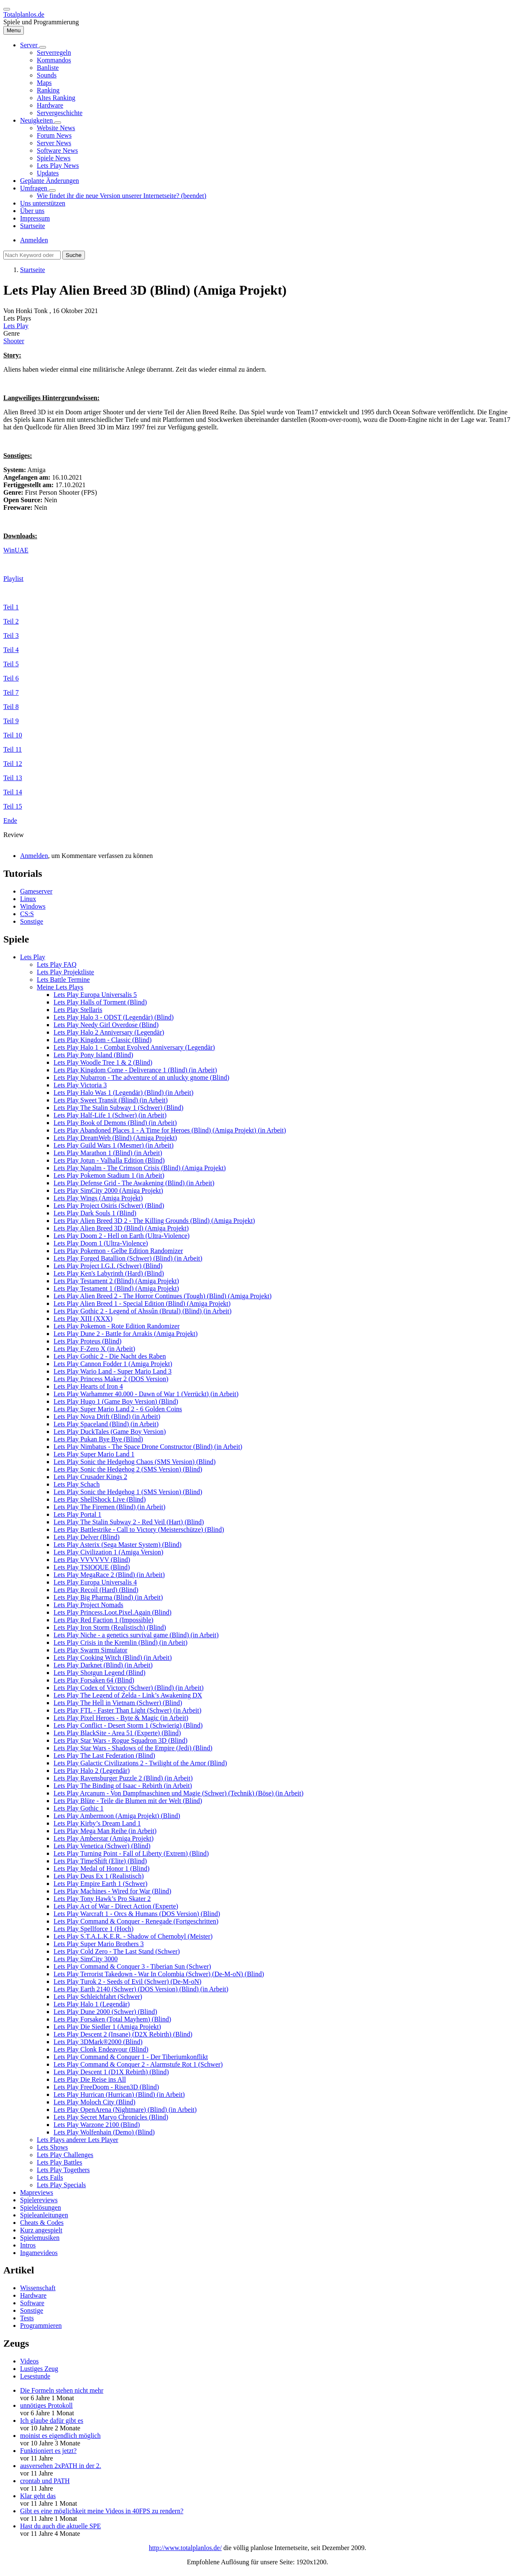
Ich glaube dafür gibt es (51, 2420)
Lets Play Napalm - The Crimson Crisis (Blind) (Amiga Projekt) (140, 1167)
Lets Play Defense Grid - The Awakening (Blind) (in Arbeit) (134, 1183)
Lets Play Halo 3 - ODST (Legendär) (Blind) (114, 1017)
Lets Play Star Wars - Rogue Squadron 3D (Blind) (120, 1740)
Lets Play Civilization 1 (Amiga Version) (108, 1552)
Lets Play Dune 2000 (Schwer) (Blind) (105, 2011)
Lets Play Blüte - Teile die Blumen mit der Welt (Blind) (128, 1800)
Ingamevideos (39, 2252)
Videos (29, 2361)
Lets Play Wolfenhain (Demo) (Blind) (104, 2132)
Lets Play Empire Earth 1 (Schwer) (100, 1883)
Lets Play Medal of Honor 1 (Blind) (101, 1868)
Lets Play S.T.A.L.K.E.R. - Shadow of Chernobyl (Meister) (133, 1936)
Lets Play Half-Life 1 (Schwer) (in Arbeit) (110, 1115)
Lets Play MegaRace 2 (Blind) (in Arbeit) (109, 1574)
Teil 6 (11, 678)
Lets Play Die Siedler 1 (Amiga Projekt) (107, 2026)
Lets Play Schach (77, 1484)
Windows (33, 906)
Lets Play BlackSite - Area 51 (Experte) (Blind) (117, 1732)
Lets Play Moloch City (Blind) (95, 2102)
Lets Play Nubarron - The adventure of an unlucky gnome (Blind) (141, 1077)
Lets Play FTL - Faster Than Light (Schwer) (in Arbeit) (127, 1710)
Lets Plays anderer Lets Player (77, 2139)
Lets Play (15, 325)
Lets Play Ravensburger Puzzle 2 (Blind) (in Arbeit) (123, 1778)
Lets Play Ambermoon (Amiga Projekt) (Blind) (117, 1815)
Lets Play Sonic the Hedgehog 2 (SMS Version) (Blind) (128, 1469)
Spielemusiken (39, 2237)
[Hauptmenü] (13, 30)
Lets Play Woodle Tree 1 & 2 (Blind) (103, 1062)
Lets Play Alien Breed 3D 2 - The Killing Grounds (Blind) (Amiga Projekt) (154, 1220)
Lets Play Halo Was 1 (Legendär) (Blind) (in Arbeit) (123, 1092)
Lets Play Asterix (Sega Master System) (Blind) (118, 1544)
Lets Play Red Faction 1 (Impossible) (104, 1619)
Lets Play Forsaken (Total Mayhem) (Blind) (112, 2019)
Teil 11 (12, 749)
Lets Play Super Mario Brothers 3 (99, 1943)
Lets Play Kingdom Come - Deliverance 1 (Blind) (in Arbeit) (135, 1070)
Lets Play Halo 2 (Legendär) (92, 1770)
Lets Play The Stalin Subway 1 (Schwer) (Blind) (118, 1107)
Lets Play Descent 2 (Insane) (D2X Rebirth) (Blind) (123, 2034)
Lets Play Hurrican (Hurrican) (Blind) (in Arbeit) (119, 2094)
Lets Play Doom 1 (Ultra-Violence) (101, 1243)
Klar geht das (38, 2495)
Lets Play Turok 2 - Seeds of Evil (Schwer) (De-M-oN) (127, 1981)
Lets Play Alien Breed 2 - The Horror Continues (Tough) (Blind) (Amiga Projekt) (163, 1296)
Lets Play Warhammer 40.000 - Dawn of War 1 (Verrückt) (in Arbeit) (146, 1393)
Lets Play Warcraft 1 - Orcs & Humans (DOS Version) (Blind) (137, 1913)
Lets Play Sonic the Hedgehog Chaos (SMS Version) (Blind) (134, 1461)
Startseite (32, 269)
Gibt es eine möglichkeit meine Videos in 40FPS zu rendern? (101, 2510)
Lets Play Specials (61, 2184)
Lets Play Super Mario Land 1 (94, 1454)
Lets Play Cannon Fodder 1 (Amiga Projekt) (113, 1363)
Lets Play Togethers (63, 2169)
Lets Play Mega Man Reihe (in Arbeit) (105, 1830)
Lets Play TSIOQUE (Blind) (92, 1567)
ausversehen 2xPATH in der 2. (60, 2465)
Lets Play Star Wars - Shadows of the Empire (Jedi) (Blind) (133, 1748)
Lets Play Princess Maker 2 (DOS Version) (111, 1378)
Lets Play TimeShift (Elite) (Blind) (100, 1861)
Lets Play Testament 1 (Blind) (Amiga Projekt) (116, 1288)
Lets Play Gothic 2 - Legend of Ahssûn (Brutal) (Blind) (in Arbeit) (142, 1311)
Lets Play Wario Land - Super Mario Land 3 (113, 1371)
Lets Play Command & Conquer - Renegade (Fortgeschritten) (136, 1921)
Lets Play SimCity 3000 (86, 1958)
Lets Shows (52, 2147)
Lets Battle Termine (63, 979)
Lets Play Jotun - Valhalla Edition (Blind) (109, 1160)
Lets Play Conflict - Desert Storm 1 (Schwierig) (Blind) (128, 1725)
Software (32, 2302)
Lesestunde (35, 2376)
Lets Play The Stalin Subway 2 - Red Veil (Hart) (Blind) (129, 1522)
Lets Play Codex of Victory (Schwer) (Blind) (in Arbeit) (129, 1687)
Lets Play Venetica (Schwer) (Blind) (102, 1845)
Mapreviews (36, 2192)
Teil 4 (11, 649)
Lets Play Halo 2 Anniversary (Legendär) (109, 1032)
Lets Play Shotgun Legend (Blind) (100, 1672)
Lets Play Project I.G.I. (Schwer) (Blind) (108, 1265)
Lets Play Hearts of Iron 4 (88, 1386)
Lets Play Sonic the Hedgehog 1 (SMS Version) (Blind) (128, 1491)
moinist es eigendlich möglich (60, 2435)
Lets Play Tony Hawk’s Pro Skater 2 (102, 1898)
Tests (27, 2318)
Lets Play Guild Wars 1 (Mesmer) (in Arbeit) (114, 1145)
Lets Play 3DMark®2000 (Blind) (98, 2041)
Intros (28, 2245)
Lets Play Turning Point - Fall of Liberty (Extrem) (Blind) (131, 1853)
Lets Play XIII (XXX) (83, 1318)
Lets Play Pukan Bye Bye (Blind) (98, 1439)
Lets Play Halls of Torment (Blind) (100, 1002)
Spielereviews (39, 2200)
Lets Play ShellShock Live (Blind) (100, 1499)
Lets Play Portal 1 (77, 1514)
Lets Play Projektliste (65, 972)
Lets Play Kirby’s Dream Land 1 (97, 1823)
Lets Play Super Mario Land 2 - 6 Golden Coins (118, 1409)
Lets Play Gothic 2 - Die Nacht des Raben (110, 1356)
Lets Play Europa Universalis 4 (95, 1582)
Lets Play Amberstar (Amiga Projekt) (104, 1838)
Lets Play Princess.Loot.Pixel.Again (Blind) (113, 1612)
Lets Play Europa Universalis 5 (95, 994)
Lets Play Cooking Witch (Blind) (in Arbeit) (113, 1657)
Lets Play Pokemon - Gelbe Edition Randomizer (118, 1250)
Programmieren (41, 2325)
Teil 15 (12, 806)
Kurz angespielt (41, 2230)
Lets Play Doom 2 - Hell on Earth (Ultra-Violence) (122, 1235)
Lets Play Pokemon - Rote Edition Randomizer (116, 1326)
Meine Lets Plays (60, 987)
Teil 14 (12, 792)
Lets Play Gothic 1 (79, 1808)
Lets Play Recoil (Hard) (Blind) (96, 1589)
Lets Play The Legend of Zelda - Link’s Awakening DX (128, 1695)
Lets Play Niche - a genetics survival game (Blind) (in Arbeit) (136, 1635)
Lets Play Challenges (65, 2154)
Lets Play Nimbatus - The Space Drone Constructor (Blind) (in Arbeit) (148, 1446)
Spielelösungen (40, 2207)
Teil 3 (11, 635)
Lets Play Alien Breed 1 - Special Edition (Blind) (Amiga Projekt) (142, 1303)
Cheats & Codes (42, 2222)
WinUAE (15, 550)
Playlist (13, 578)
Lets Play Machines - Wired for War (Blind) (112, 1891)
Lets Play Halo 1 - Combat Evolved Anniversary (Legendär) (134, 1047)
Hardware (33, 2295)
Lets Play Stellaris (78, 1009)
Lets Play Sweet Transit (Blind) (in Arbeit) (111, 1100)
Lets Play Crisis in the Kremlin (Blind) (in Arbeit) (120, 1642)
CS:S (27, 913)
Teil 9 (11, 720)
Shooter (13, 340)
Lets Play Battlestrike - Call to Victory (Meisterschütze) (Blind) (139, 1529)
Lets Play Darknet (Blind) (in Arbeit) (103, 1665)
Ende (10, 820)
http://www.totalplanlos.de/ (185, 2547)
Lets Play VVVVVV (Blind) (92, 1559)
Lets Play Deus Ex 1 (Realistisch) (99, 1876)
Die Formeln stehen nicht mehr (61, 2390)
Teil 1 (11, 607)
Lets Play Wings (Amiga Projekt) (98, 1198)
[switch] (6, 9)
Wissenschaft (38, 2287)
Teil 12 (12, 763)
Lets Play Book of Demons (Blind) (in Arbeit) (115, 1122)
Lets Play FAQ (57, 964)
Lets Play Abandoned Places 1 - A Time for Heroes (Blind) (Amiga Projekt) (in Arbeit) (170, 1130)
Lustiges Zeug (39, 2368)
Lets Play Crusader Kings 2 (90, 1476)
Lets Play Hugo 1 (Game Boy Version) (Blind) (116, 1401)
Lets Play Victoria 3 (80, 1085)
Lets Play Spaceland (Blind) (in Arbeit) (106, 1424)
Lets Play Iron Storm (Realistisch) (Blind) (110, 1627)
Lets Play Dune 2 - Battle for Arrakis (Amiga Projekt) (125, 1333)
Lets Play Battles (59, 2162)
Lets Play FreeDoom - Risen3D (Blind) (106, 2087)
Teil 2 (11, 621)
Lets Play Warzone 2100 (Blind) (97, 2124)
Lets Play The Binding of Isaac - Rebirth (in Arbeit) (123, 1785)
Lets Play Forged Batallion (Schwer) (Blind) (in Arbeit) (128, 1258)
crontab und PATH (45, 2480)
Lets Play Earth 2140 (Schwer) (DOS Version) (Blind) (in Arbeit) (141, 1989)
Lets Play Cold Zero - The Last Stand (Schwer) (117, 1951)
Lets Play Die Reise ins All (90, 2079)
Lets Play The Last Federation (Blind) (104, 1755)
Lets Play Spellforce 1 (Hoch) (93, 1928)
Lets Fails (50, 2177)
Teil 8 (11, 706)
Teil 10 (12, 735)
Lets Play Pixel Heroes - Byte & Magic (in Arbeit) (121, 1717)
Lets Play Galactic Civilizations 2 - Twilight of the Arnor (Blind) (140, 1763)
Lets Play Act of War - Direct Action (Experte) (116, 1906)
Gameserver (36, 891)
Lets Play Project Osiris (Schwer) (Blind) (109, 1205)
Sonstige (31, 921)
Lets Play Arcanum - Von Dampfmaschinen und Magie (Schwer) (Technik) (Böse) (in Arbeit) (178, 1793)
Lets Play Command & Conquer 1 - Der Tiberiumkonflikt (131, 2056)
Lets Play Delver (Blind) (87, 1537)
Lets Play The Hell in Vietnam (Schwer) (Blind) (118, 1702)
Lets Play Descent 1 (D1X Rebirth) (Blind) (111, 2071)
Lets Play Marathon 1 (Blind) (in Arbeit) (108, 1152)
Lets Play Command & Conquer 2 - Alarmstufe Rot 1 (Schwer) (138, 2064)
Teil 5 (11, 664)
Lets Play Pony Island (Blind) (93, 1054)
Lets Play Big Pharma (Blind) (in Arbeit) (108, 1597)
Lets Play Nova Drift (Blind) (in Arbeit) (107, 1416)
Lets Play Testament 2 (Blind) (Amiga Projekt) (116, 1280)
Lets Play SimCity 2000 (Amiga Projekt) (108, 1190)
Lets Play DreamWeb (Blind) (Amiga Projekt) (115, 1137)
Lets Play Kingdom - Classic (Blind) (102, 1039)
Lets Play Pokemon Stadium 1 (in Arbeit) (109, 1175)
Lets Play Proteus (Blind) (87, 1341)
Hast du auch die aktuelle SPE (60, 2526)
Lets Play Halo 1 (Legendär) (92, 2004)
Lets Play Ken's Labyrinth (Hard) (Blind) (109, 1273)
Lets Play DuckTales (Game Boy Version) (110, 1431)
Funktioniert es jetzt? (48, 2450)
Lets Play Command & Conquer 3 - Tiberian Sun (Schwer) (132, 1966)
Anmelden (34, 240)
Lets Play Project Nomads (88, 1604)
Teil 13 (12, 777)
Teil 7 (11, 692)
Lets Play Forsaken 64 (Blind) (94, 1680)
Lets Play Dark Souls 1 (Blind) (95, 1213)
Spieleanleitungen (44, 2215)
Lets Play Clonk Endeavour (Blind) (101, 2049)
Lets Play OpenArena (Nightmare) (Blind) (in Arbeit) (125, 2109)
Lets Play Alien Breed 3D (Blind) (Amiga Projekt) (121, 1228)
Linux (28, 898)
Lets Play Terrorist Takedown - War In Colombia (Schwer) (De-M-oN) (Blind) (159, 1974)
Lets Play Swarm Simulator (90, 1650)
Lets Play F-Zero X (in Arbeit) (94, 1348)
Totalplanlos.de (23, 14)
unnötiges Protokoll (46, 2405)
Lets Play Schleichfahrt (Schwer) (98, 1996)
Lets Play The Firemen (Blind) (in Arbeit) (109, 1506)
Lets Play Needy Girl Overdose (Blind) (106, 1024)
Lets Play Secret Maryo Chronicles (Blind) (111, 2117)
